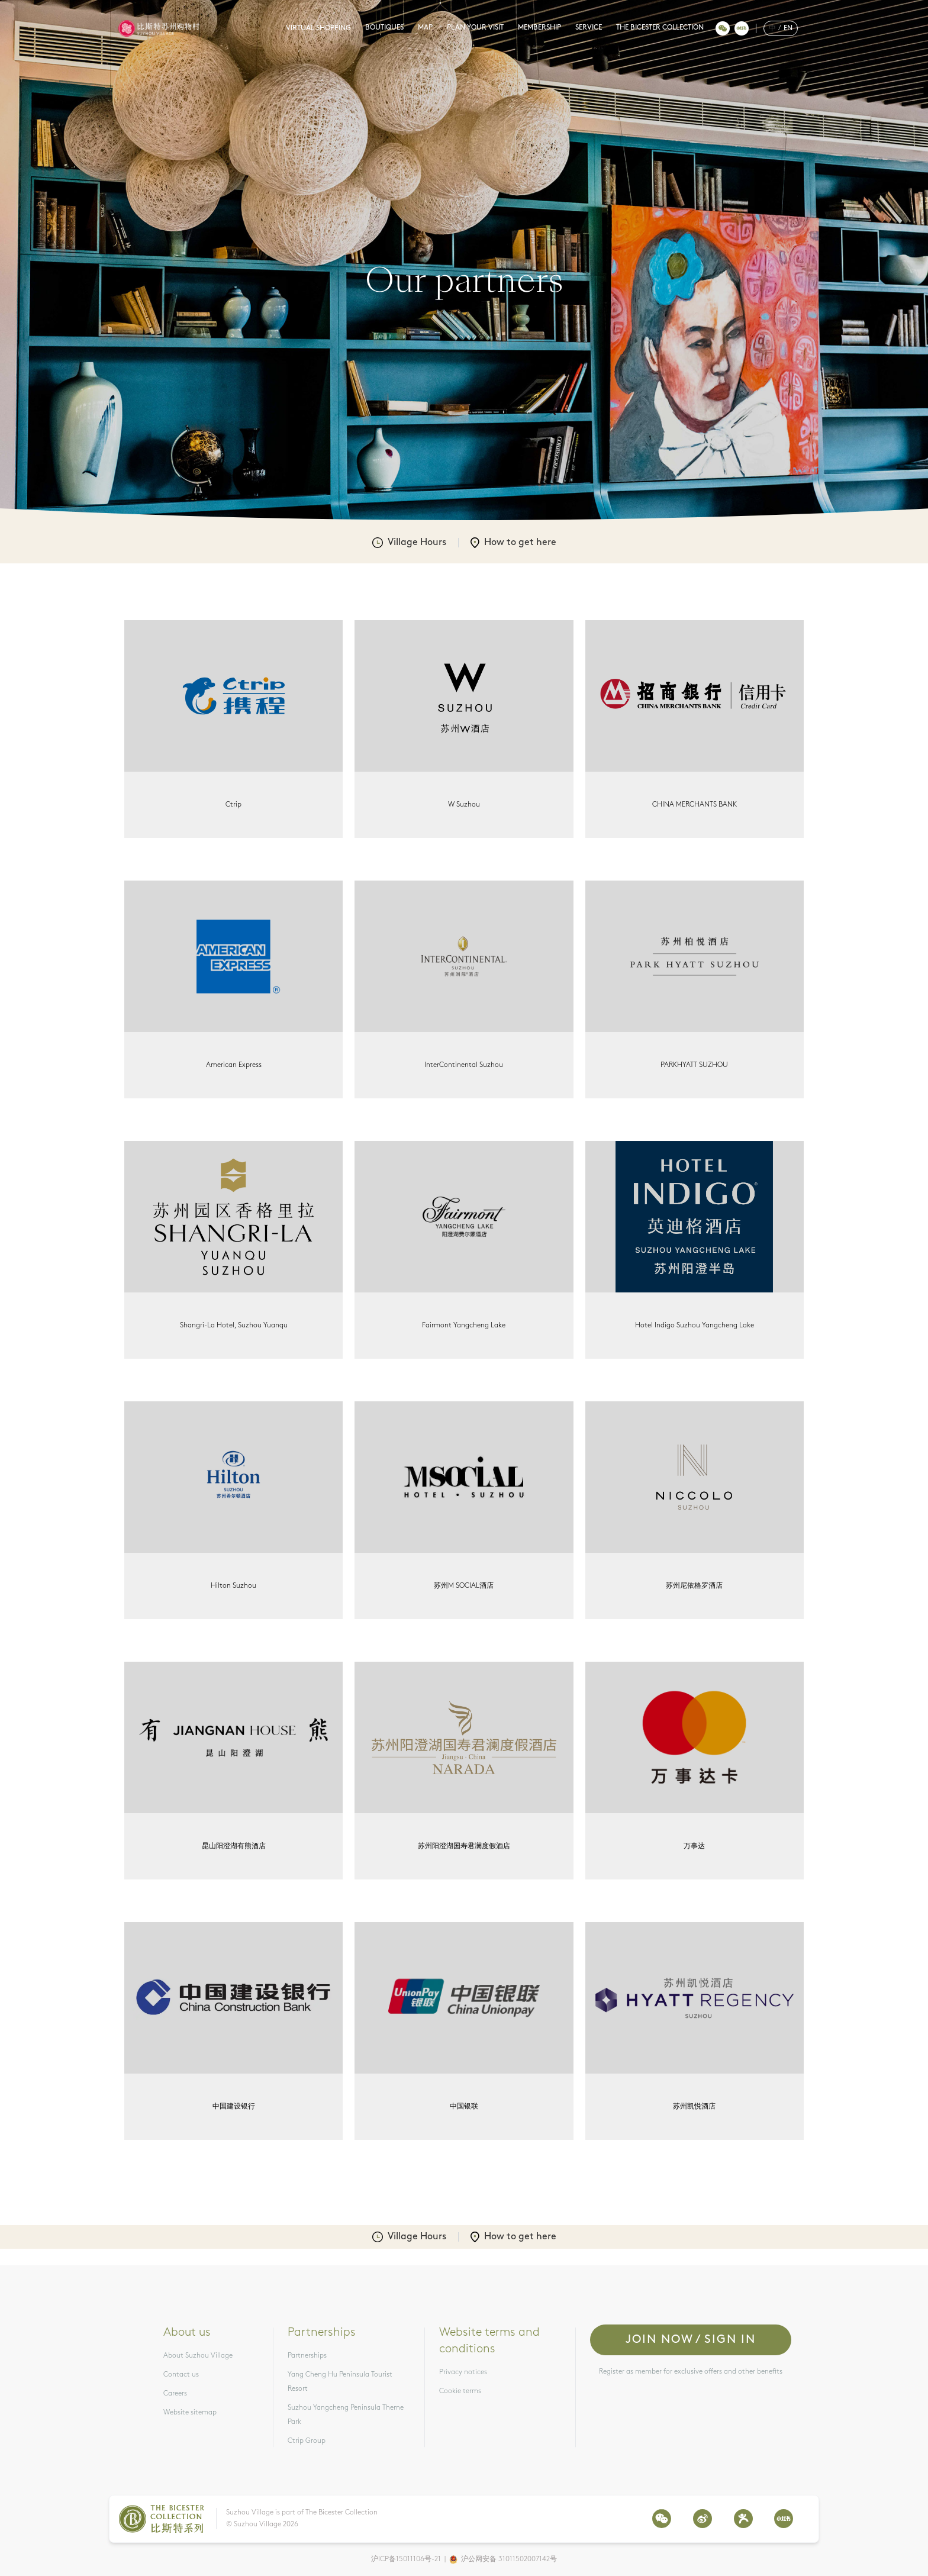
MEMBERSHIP (539, 27)
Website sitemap (190, 2412)
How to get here (513, 542)
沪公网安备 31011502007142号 (509, 2559)
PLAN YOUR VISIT (475, 27)
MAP (425, 27)
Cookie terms (460, 2391)
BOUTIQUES (384, 27)
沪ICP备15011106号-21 (406, 2559)
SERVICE (588, 27)
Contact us (181, 2374)
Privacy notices (463, 2372)
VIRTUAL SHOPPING (318, 28)
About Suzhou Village (198, 2355)
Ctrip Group (307, 2441)
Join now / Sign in (691, 2340)
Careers (175, 2393)
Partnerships (307, 2355)
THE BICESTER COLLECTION (660, 27)
